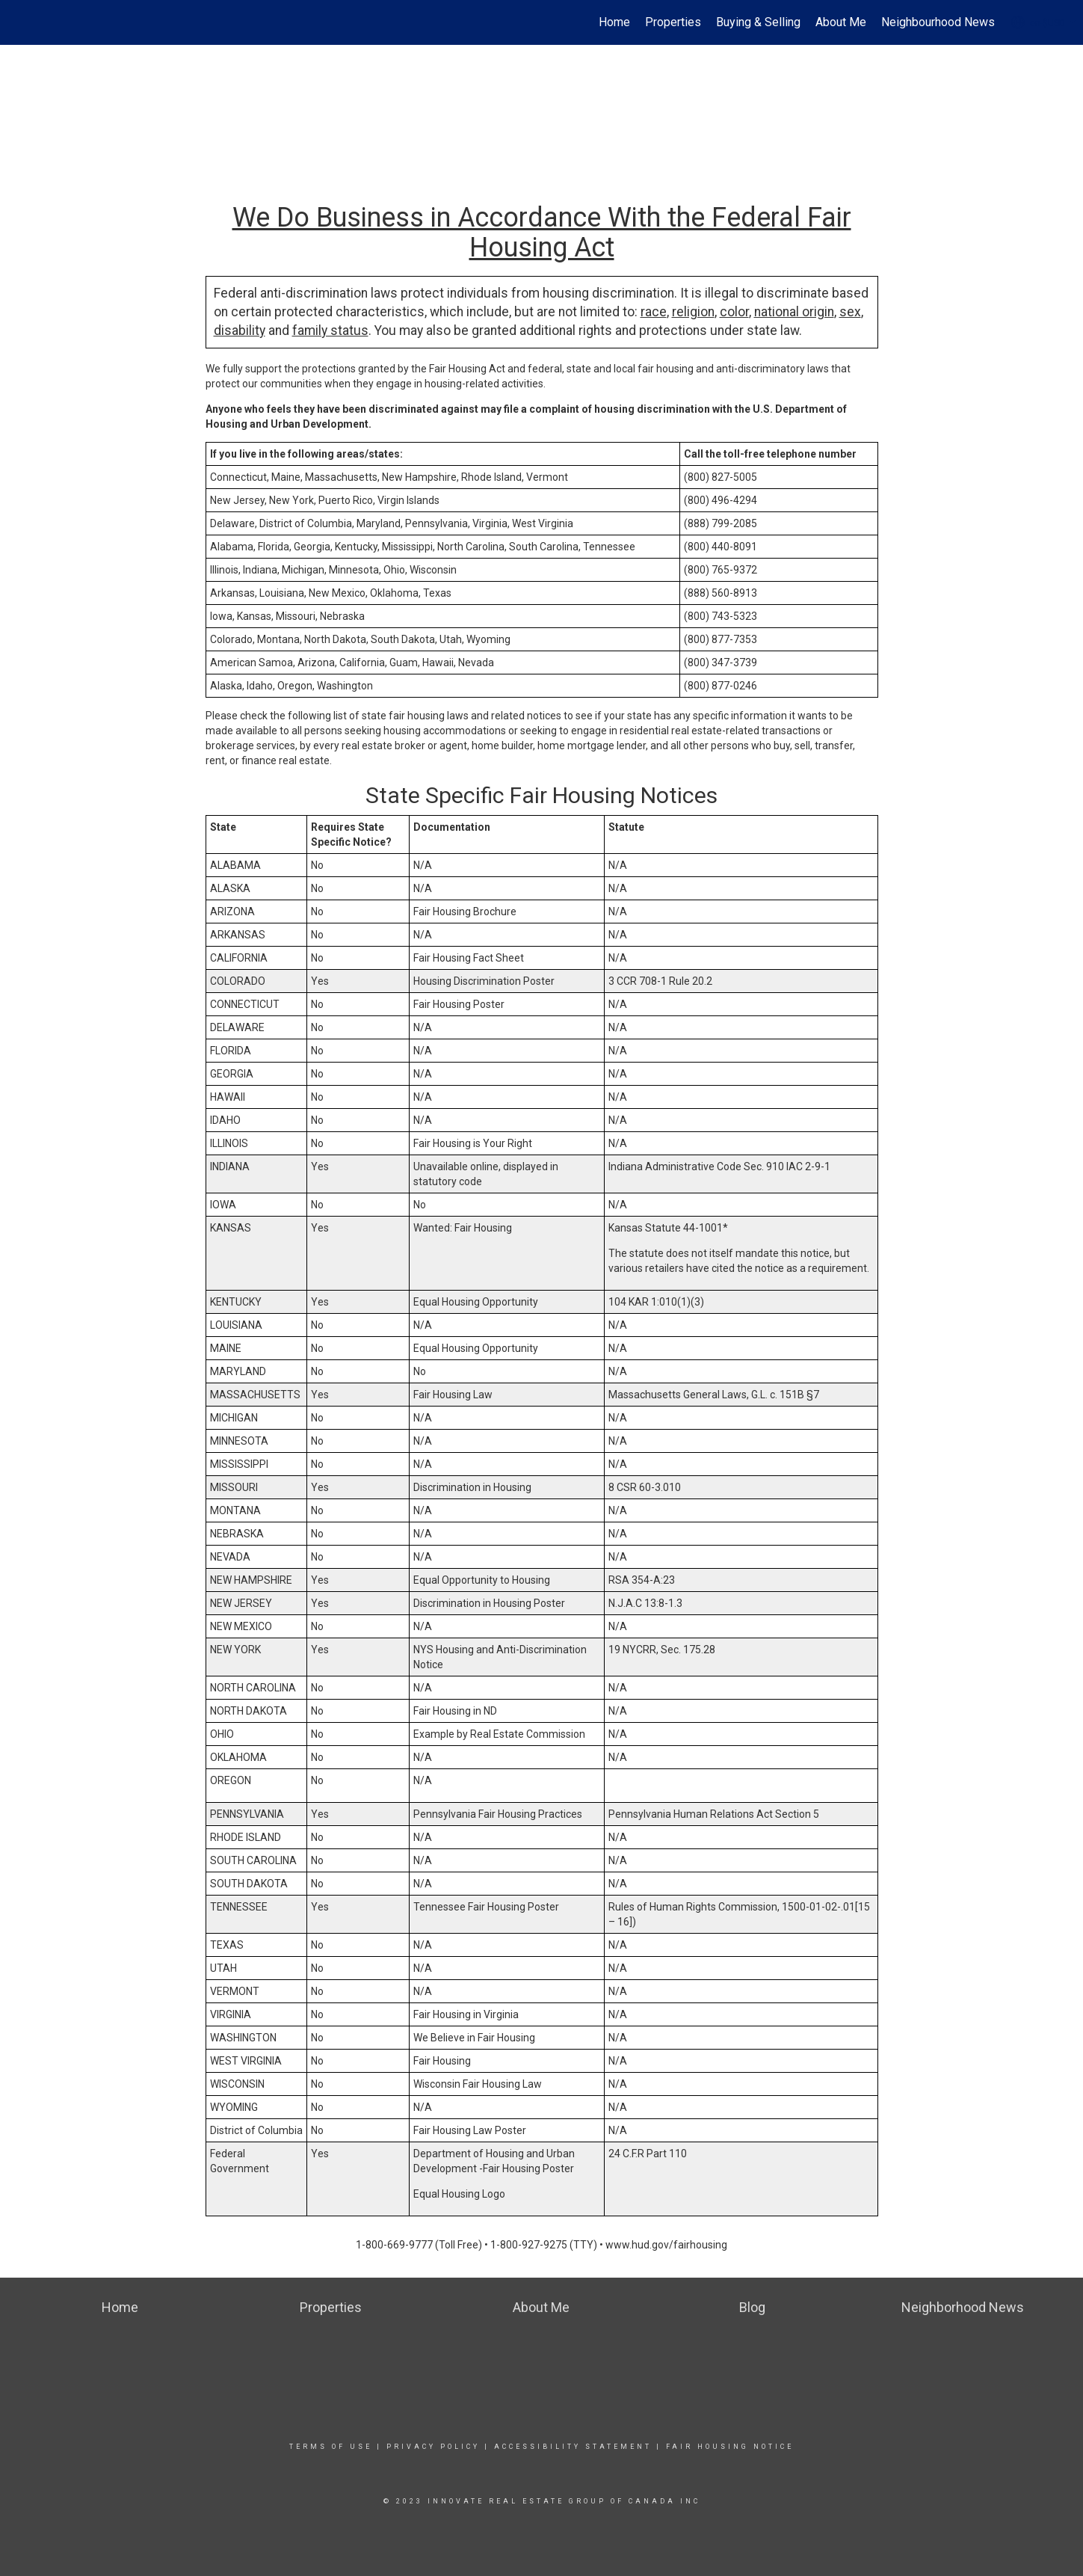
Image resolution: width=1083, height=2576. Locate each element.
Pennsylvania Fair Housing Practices (497, 1814)
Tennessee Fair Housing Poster (486, 1907)
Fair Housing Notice (730, 2446)
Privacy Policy (433, 2446)
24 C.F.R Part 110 (647, 2154)
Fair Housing (442, 2061)
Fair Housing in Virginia (466, 2014)
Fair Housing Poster (459, 1004)
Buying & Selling (758, 22)
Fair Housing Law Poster (469, 2130)
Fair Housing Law (453, 1395)
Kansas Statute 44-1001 (665, 1228)
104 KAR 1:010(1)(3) (656, 1302)
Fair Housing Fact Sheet (468, 958)
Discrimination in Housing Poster (489, 1603)
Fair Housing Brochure (464, 911)
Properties (673, 22)
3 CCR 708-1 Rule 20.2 (660, 981)
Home (614, 22)
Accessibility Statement (573, 2446)
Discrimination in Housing (472, 1487)
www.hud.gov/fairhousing (666, 2245)
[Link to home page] (19, 22)
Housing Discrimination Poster (484, 981)
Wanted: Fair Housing (462, 1228)
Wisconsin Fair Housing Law (477, 2084)
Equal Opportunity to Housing (481, 1580)
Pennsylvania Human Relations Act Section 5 (713, 1814)
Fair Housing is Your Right (472, 1143)
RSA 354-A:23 (641, 1580)
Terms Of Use (330, 2446)
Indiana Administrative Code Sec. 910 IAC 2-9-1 (719, 1166)
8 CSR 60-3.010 (644, 1487)
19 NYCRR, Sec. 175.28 (661, 1650)
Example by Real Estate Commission (499, 1734)
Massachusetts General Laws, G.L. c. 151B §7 (713, 1395)
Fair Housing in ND (455, 1711)
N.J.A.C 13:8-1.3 (645, 1603)
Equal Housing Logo (459, 2194)
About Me (840, 22)
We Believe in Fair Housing (474, 2038)
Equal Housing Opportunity (475, 1302)
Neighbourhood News (938, 22)
